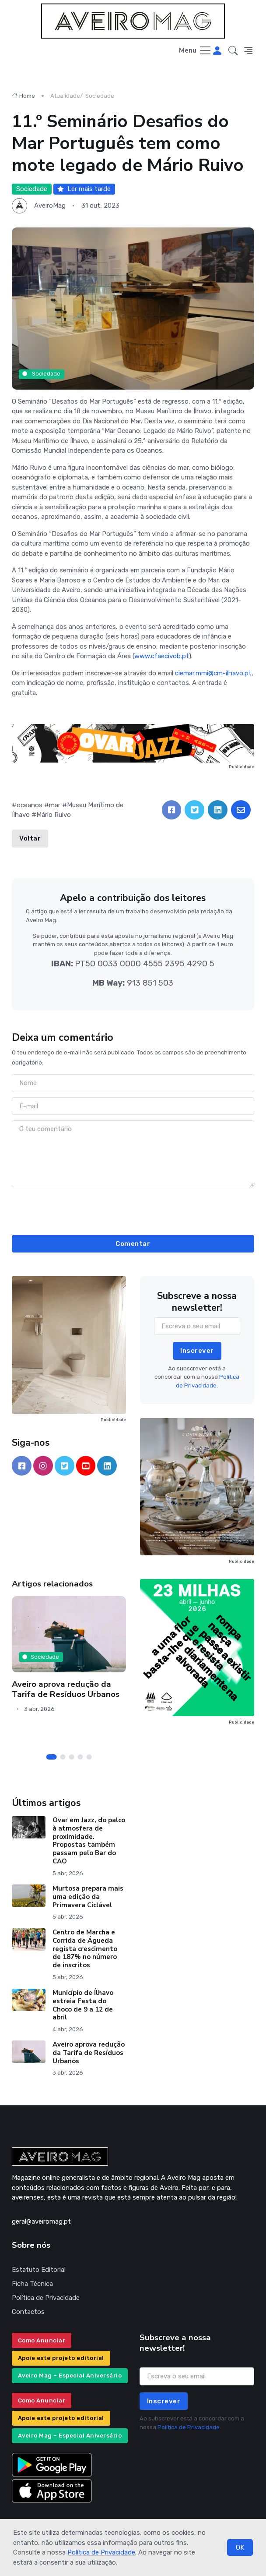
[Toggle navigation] (195, 51)
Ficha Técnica (32, 2284)
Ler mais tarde (84, 189)
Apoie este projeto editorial (61, 2358)
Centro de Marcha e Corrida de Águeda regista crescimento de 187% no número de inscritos (84, 1948)
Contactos (28, 2312)
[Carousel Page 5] (89, 1757)
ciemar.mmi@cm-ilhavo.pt (213, 673)
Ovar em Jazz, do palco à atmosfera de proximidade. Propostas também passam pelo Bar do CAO (88, 1841)
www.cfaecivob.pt (161, 656)
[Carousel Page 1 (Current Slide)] (51, 1757)
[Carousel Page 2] (63, 1757)
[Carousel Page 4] (80, 1757)
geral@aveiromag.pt (41, 2221)
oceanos (29, 805)
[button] (233, 51)
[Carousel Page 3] (71, 1757)
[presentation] (133, 1209)
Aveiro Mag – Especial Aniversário (70, 2375)
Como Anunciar (42, 2340)
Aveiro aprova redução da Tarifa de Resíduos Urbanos (65, 1689)
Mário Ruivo (53, 815)
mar (54, 805)
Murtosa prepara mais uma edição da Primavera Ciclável (87, 1896)
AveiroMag (50, 205)
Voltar (30, 838)
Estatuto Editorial (39, 2270)
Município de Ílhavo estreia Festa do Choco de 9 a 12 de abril (82, 2005)
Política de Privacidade (101, 2552)
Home (23, 95)
